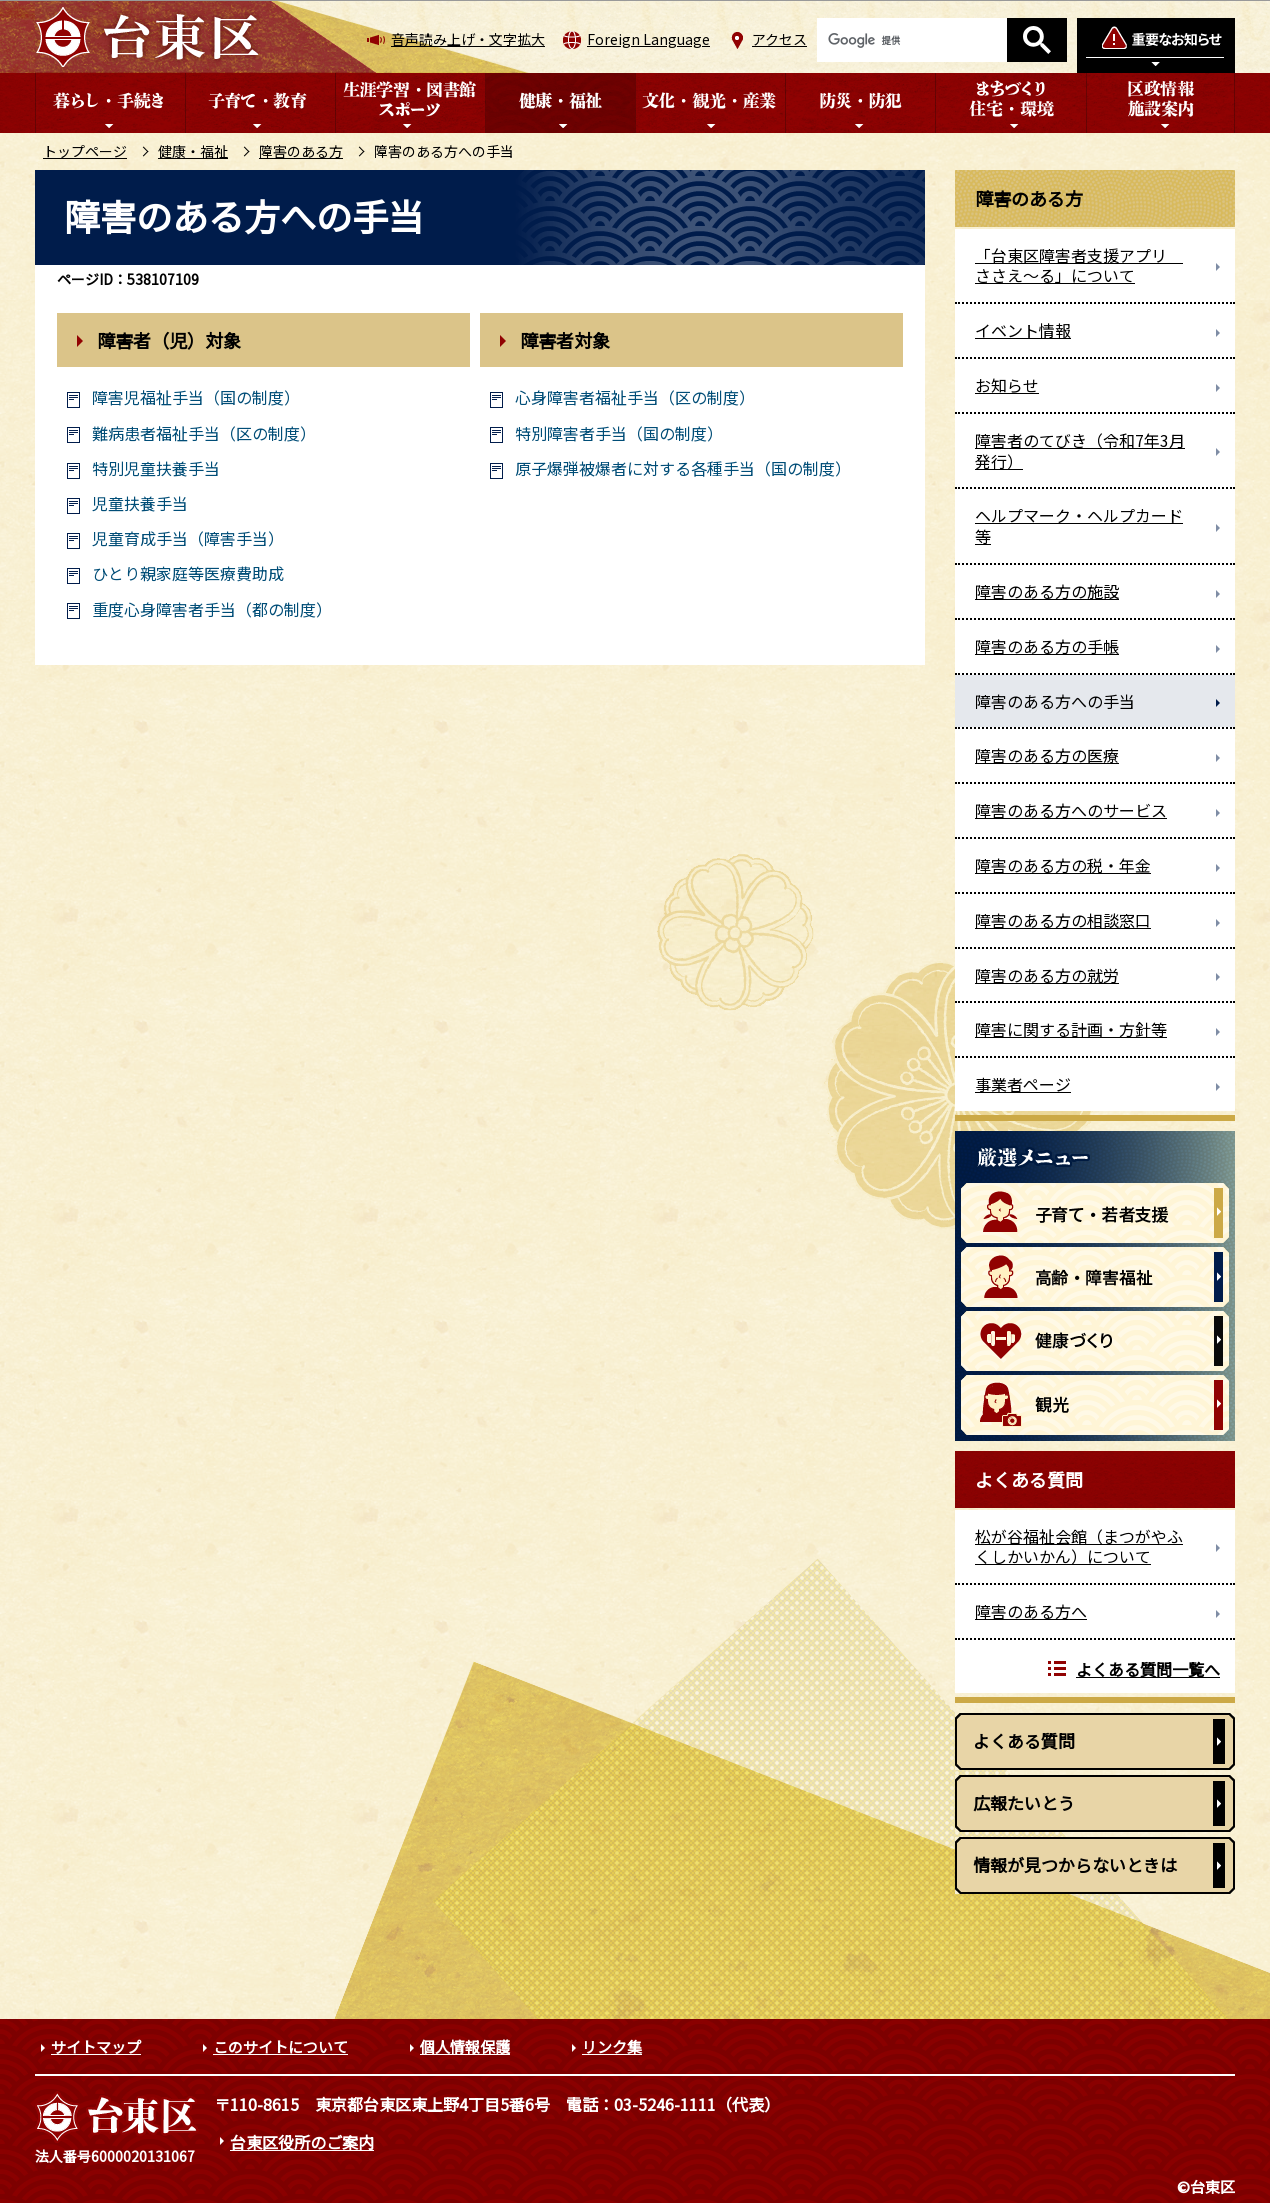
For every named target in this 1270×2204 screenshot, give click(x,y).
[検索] (912, 40)
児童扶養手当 (140, 503)
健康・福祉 (193, 151)
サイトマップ (96, 2046)
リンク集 (612, 2046)
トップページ (85, 151)
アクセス (779, 39)
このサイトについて (280, 2046)
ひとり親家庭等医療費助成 (188, 573)
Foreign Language (648, 39)
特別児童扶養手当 (156, 468)
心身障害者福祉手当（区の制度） (635, 397)
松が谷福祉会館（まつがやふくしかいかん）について (1079, 1546)
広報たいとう (1024, 1802)
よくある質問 (1024, 1740)
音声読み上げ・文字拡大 (468, 39)
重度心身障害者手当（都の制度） (212, 609)
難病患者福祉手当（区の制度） (204, 433)
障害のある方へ (1031, 1611)
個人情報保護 (465, 2046)
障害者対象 (565, 340)
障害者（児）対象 (169, 340)
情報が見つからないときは (1075, 1864)
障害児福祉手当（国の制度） (196, 397)
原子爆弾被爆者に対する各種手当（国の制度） (683, 468)
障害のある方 (301, 151)
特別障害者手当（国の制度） (619, 433)
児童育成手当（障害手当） (188, 538)
